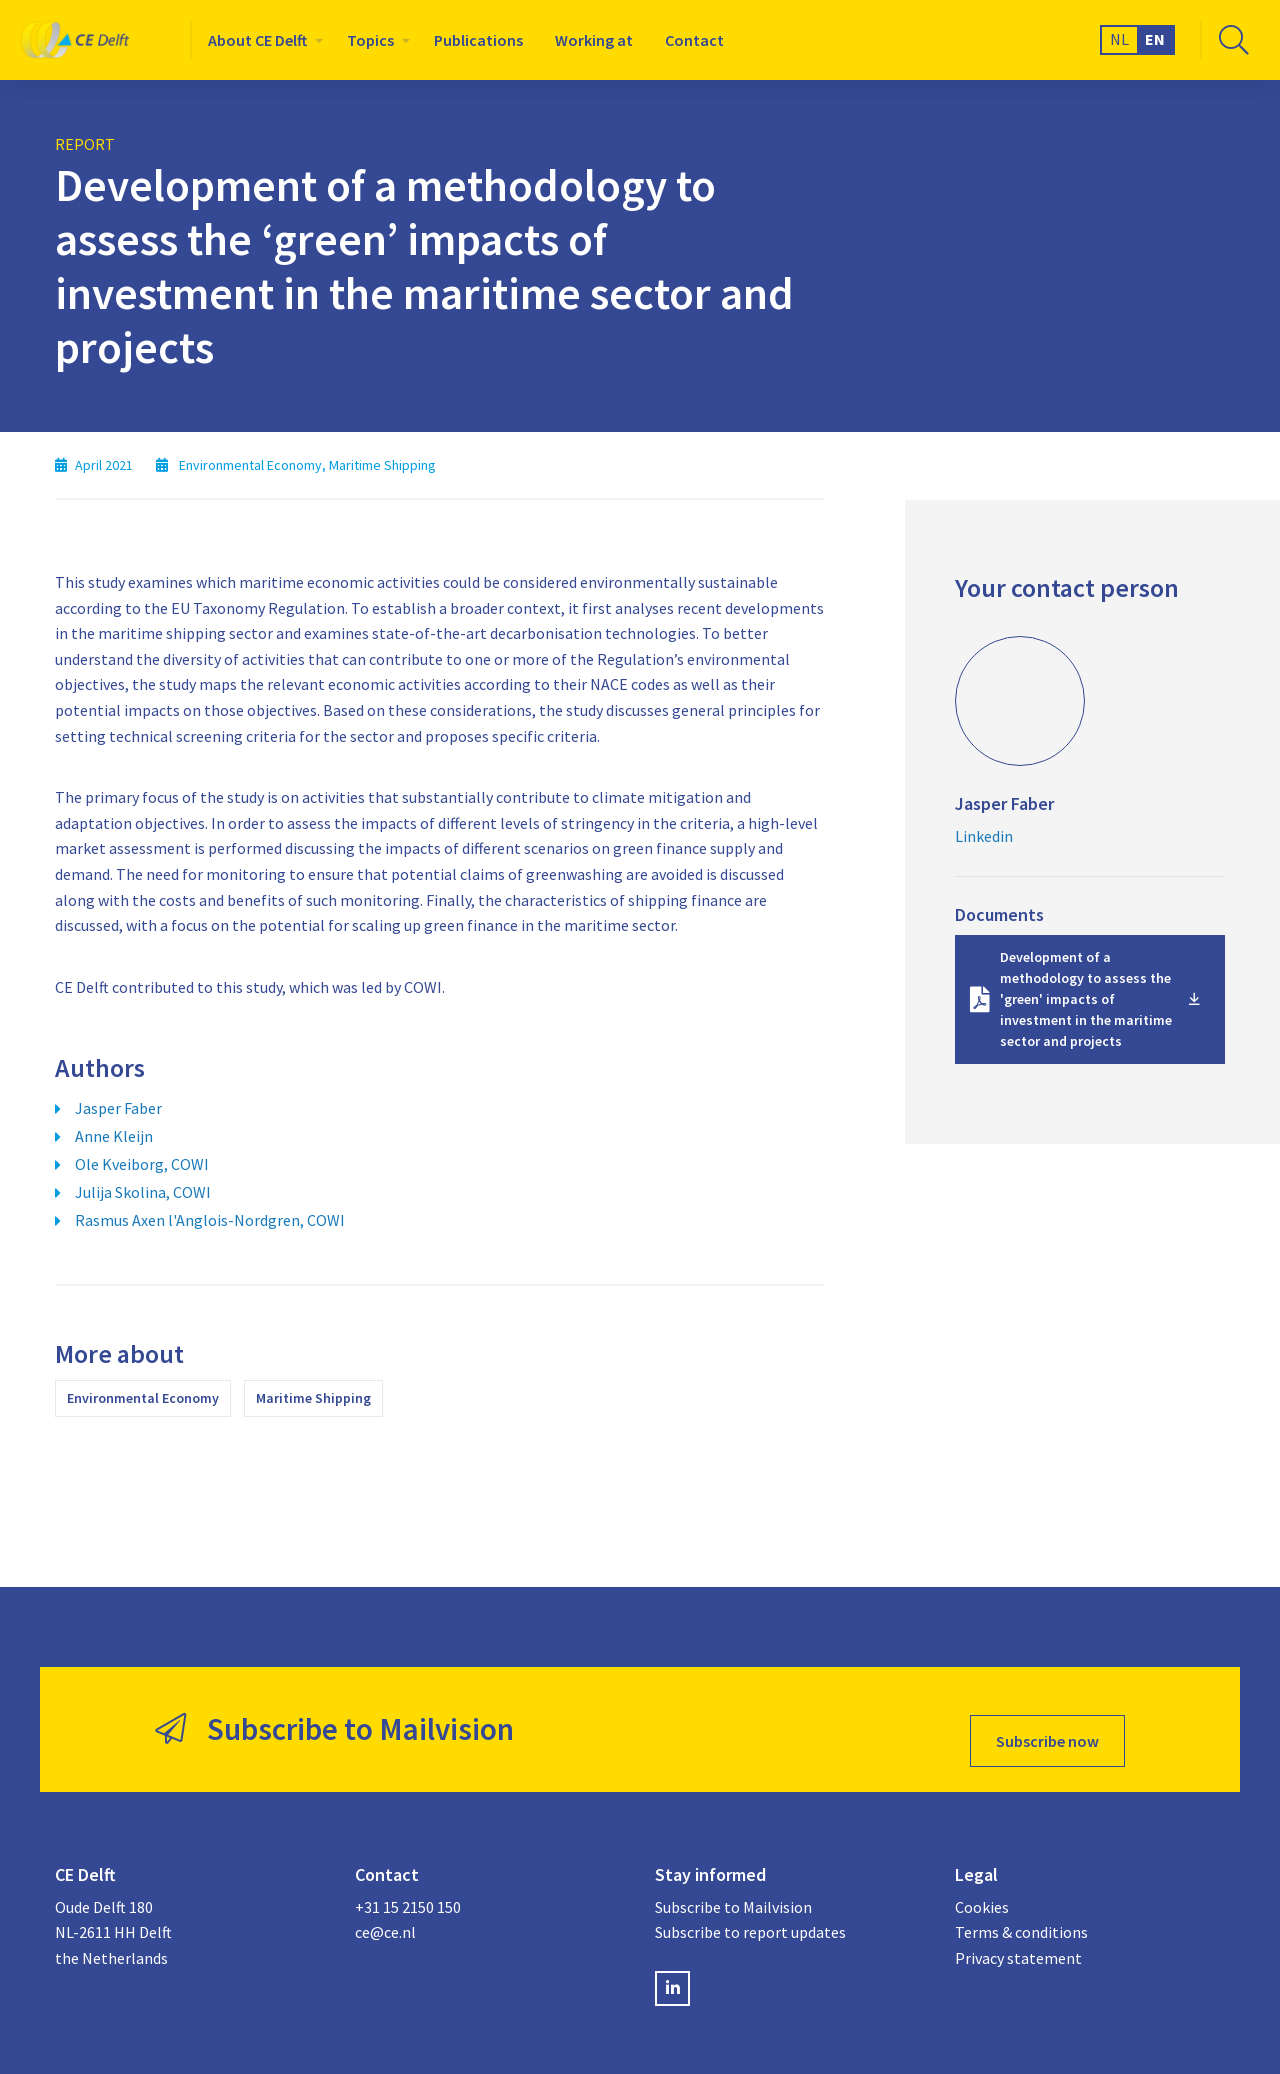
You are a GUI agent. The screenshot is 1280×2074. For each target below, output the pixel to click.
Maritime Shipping (313, 1398)
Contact (694, 40)
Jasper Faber (118, 1108)
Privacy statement (1018, 1936)
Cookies (982, 1885)
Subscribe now (1047, 1718)
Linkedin (984, 836)
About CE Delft (257, 40)
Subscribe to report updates (750, 1910)
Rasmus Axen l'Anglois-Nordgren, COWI (210, 1220)
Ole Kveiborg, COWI (142, 1164)
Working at (594, 40)
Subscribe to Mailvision (733, 1885)
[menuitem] (261, 40)
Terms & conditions (1021, 1910)
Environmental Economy (143, 1398)
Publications (478, 40)
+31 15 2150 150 (408, 1885)
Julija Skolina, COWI (143, 1192)
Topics (370, 40)
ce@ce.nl (385, 1910)
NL (1119, 39)
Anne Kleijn (114, 1136)
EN (1155, 39)
